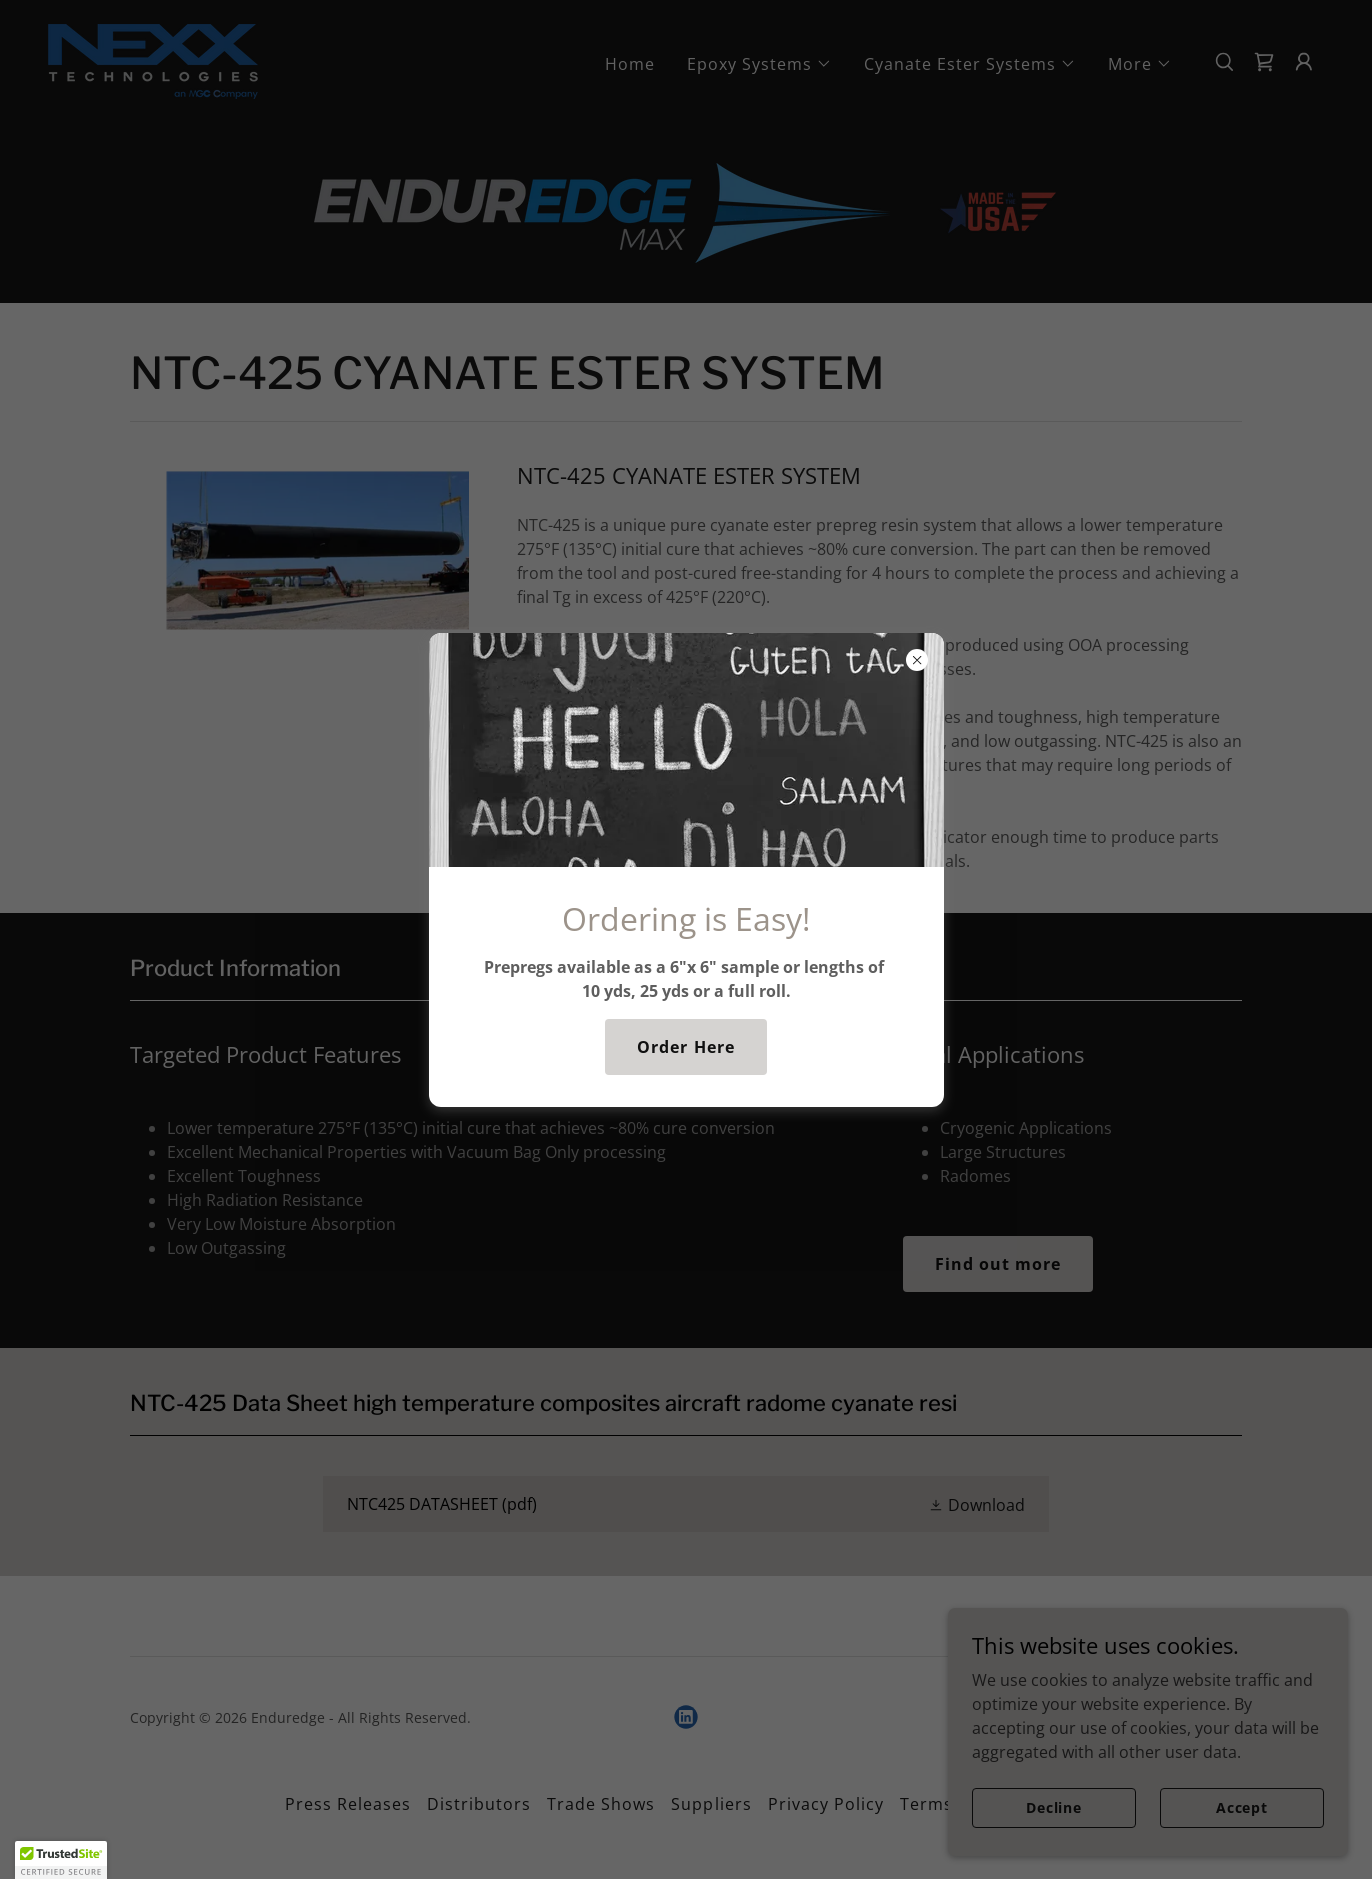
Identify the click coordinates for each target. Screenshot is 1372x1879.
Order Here (685, 1047)
